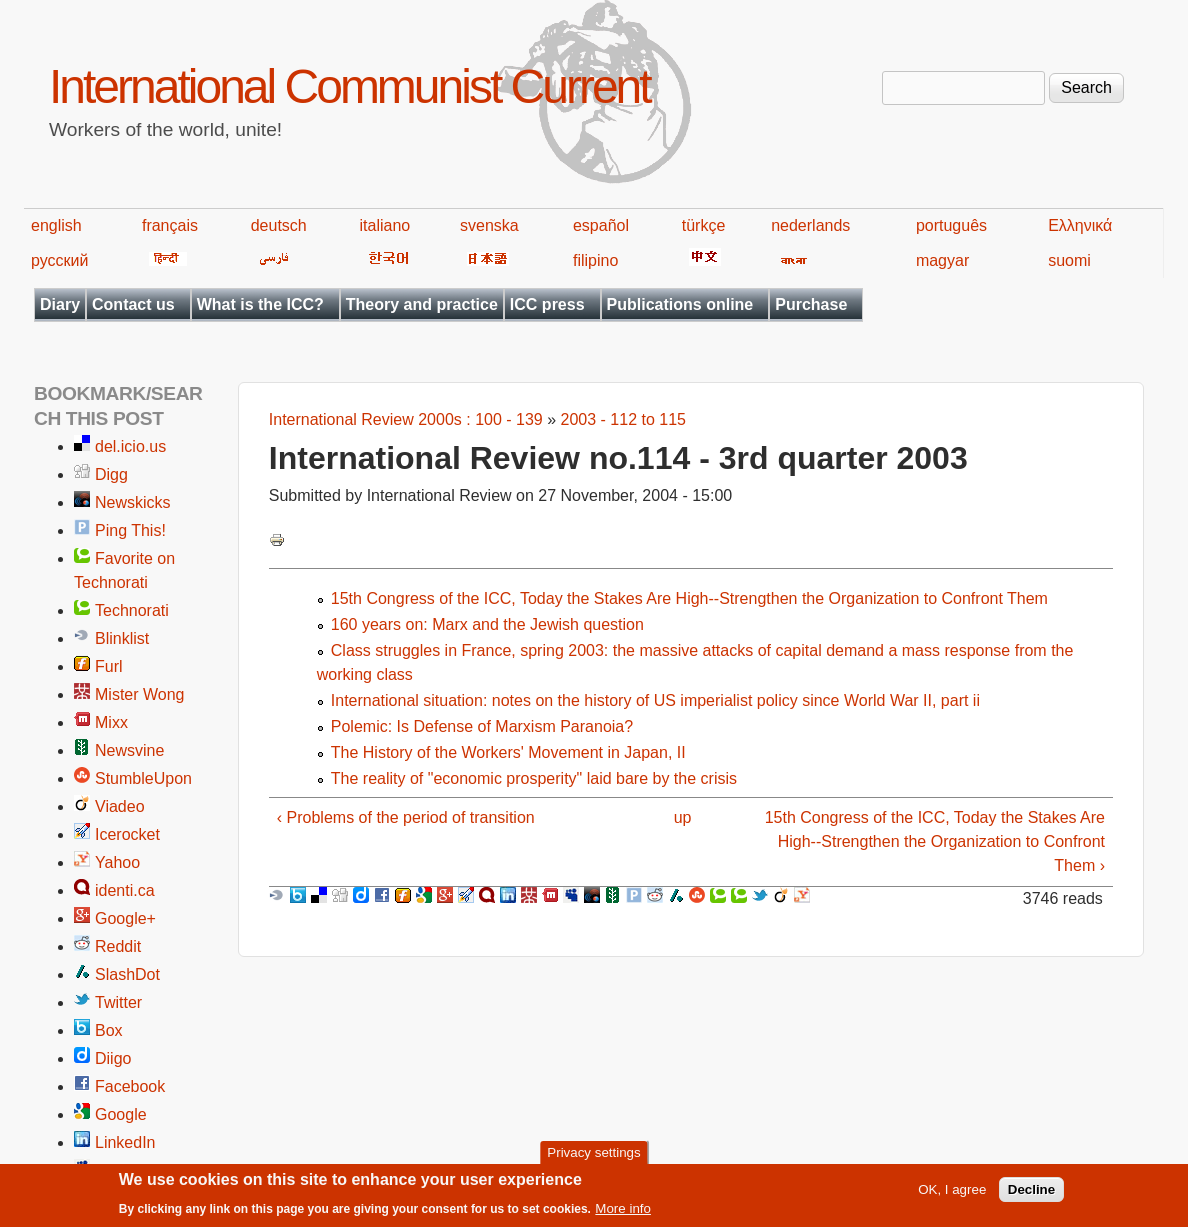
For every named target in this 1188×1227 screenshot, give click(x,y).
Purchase (811, 304)
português (951, 225)
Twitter (118, 1002)
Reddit (118, 946)
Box (109, 1030)
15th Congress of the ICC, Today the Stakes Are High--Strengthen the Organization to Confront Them (689, 598)
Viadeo (120, 806)
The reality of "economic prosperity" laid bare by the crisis (534, 778)
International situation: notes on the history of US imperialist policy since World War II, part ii (655, 700)
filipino (595, 260)
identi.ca (125, 890)
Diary (60, 304)
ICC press (547, 304)
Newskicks (133, 502)
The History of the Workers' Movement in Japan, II (508, 752)
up (683, 817)
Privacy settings (593, 1158)
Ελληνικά (1080, 225)
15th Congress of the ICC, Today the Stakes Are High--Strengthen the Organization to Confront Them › (935, 841)
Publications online (680, 304)
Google (121, 1114)
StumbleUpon (143, 778)
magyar (942, 260)
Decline (1031, 1195)
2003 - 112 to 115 (623, 419)
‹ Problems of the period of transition (406, 817)
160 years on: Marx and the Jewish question (487, 624)
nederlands (810, 225)
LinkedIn (125, 1142)
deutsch (279, 225)
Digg (111, 474)
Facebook (130, 1086)
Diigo (113, 1058)
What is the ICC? (260, 304)
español (601, 225)
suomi (1069, 260)
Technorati (132, 610)
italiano (385, 225)
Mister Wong (140, 694)
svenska (489, 225)
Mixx (111, 722)
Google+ (125, 918)
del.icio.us (130, 446)
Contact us (133, 304)
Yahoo (117, 862)
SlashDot (127, 974)
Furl (109, 666)
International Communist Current (349, 86)
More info (623, 1214)
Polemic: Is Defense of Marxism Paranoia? (482, 726)
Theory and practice (422, 304)
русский (59, 260)
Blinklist (122, 638)
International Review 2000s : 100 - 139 (406, 419)
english (56, 225)
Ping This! (130, 530)
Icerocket (127, 834)
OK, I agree (952, 1195)
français (170, 225)
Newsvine (129, 750)
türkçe (704, 225)
